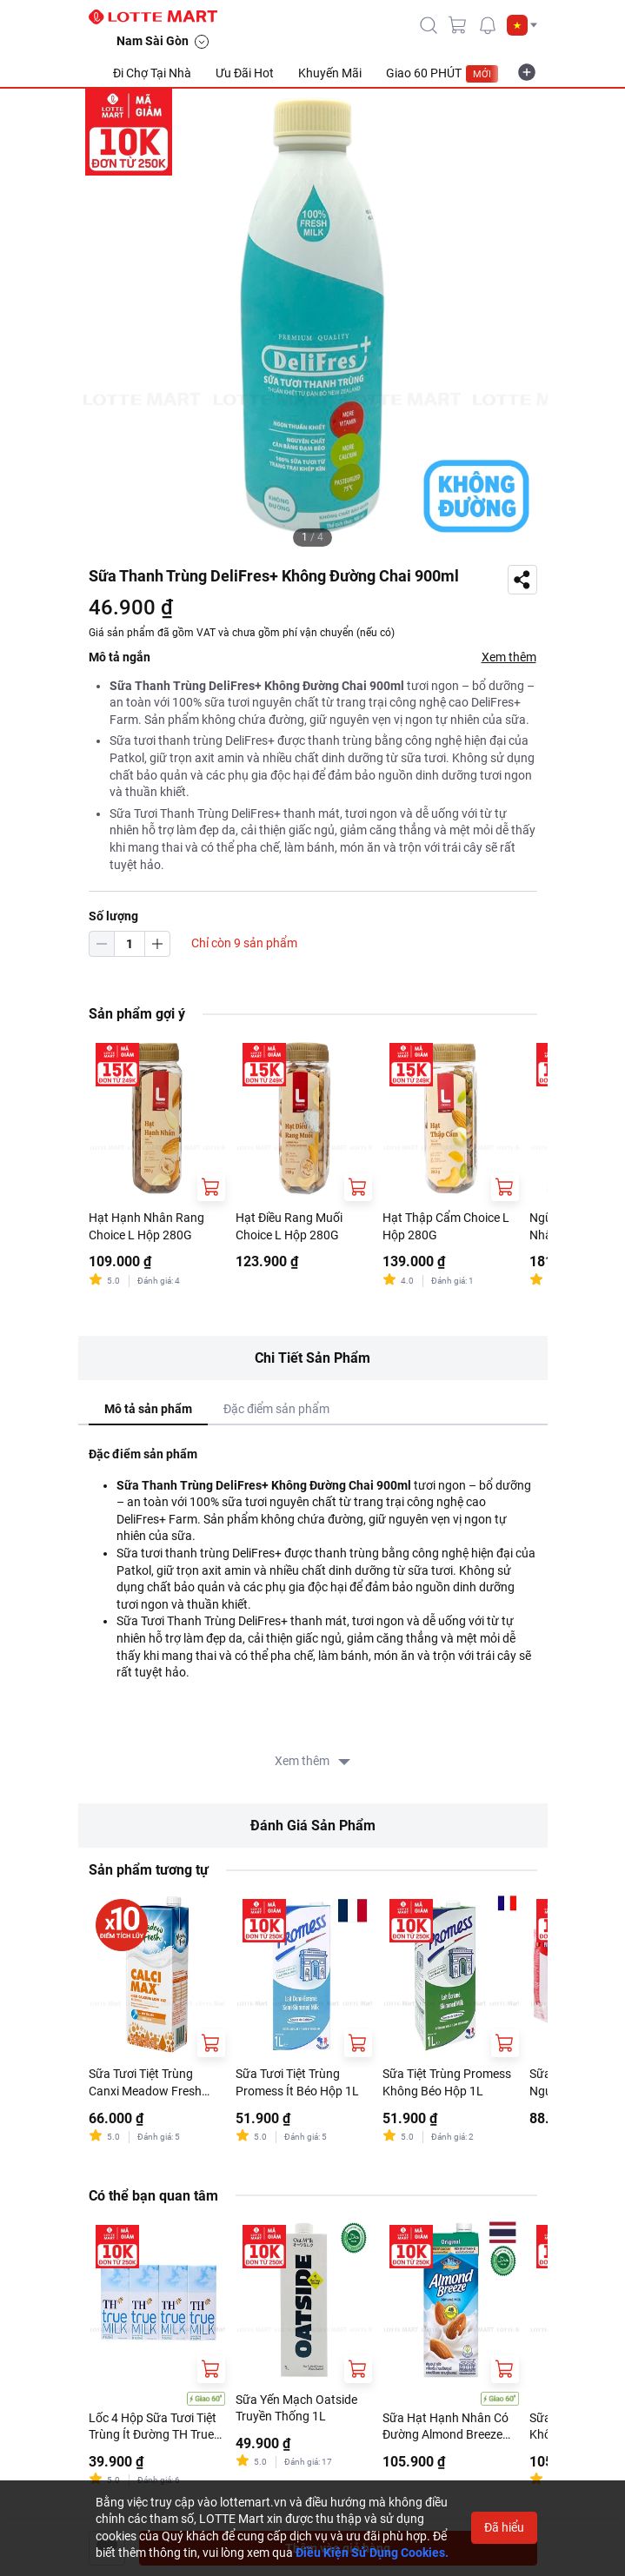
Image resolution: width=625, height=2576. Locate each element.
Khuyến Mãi (330, 73)
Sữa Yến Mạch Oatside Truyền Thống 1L (296, 2408)
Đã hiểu (504, 2527)
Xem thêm (509, 657)
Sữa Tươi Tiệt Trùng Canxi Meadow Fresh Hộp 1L (145, 2083)
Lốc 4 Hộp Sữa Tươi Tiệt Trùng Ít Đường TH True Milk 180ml (152, 2427)
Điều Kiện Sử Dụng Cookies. (372, 2552)
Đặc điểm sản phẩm (276, 1409)
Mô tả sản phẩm (148, 1409)
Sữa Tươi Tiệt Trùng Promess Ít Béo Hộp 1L (297, 2082)
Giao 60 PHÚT (442, 73)
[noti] (487, 25)
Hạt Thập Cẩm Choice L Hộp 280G (445, 1226)
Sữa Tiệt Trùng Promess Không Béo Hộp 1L (446, 2082)
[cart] (458, 25)
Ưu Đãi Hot (245, 73)
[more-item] (526, 72)
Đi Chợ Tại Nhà (152, 73)
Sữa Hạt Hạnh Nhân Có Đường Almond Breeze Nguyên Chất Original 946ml (445, 2427)
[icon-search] (428, 25)
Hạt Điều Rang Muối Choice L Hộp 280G (289, 1226)
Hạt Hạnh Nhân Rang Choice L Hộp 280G (146, 1226)
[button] (522, 25)
